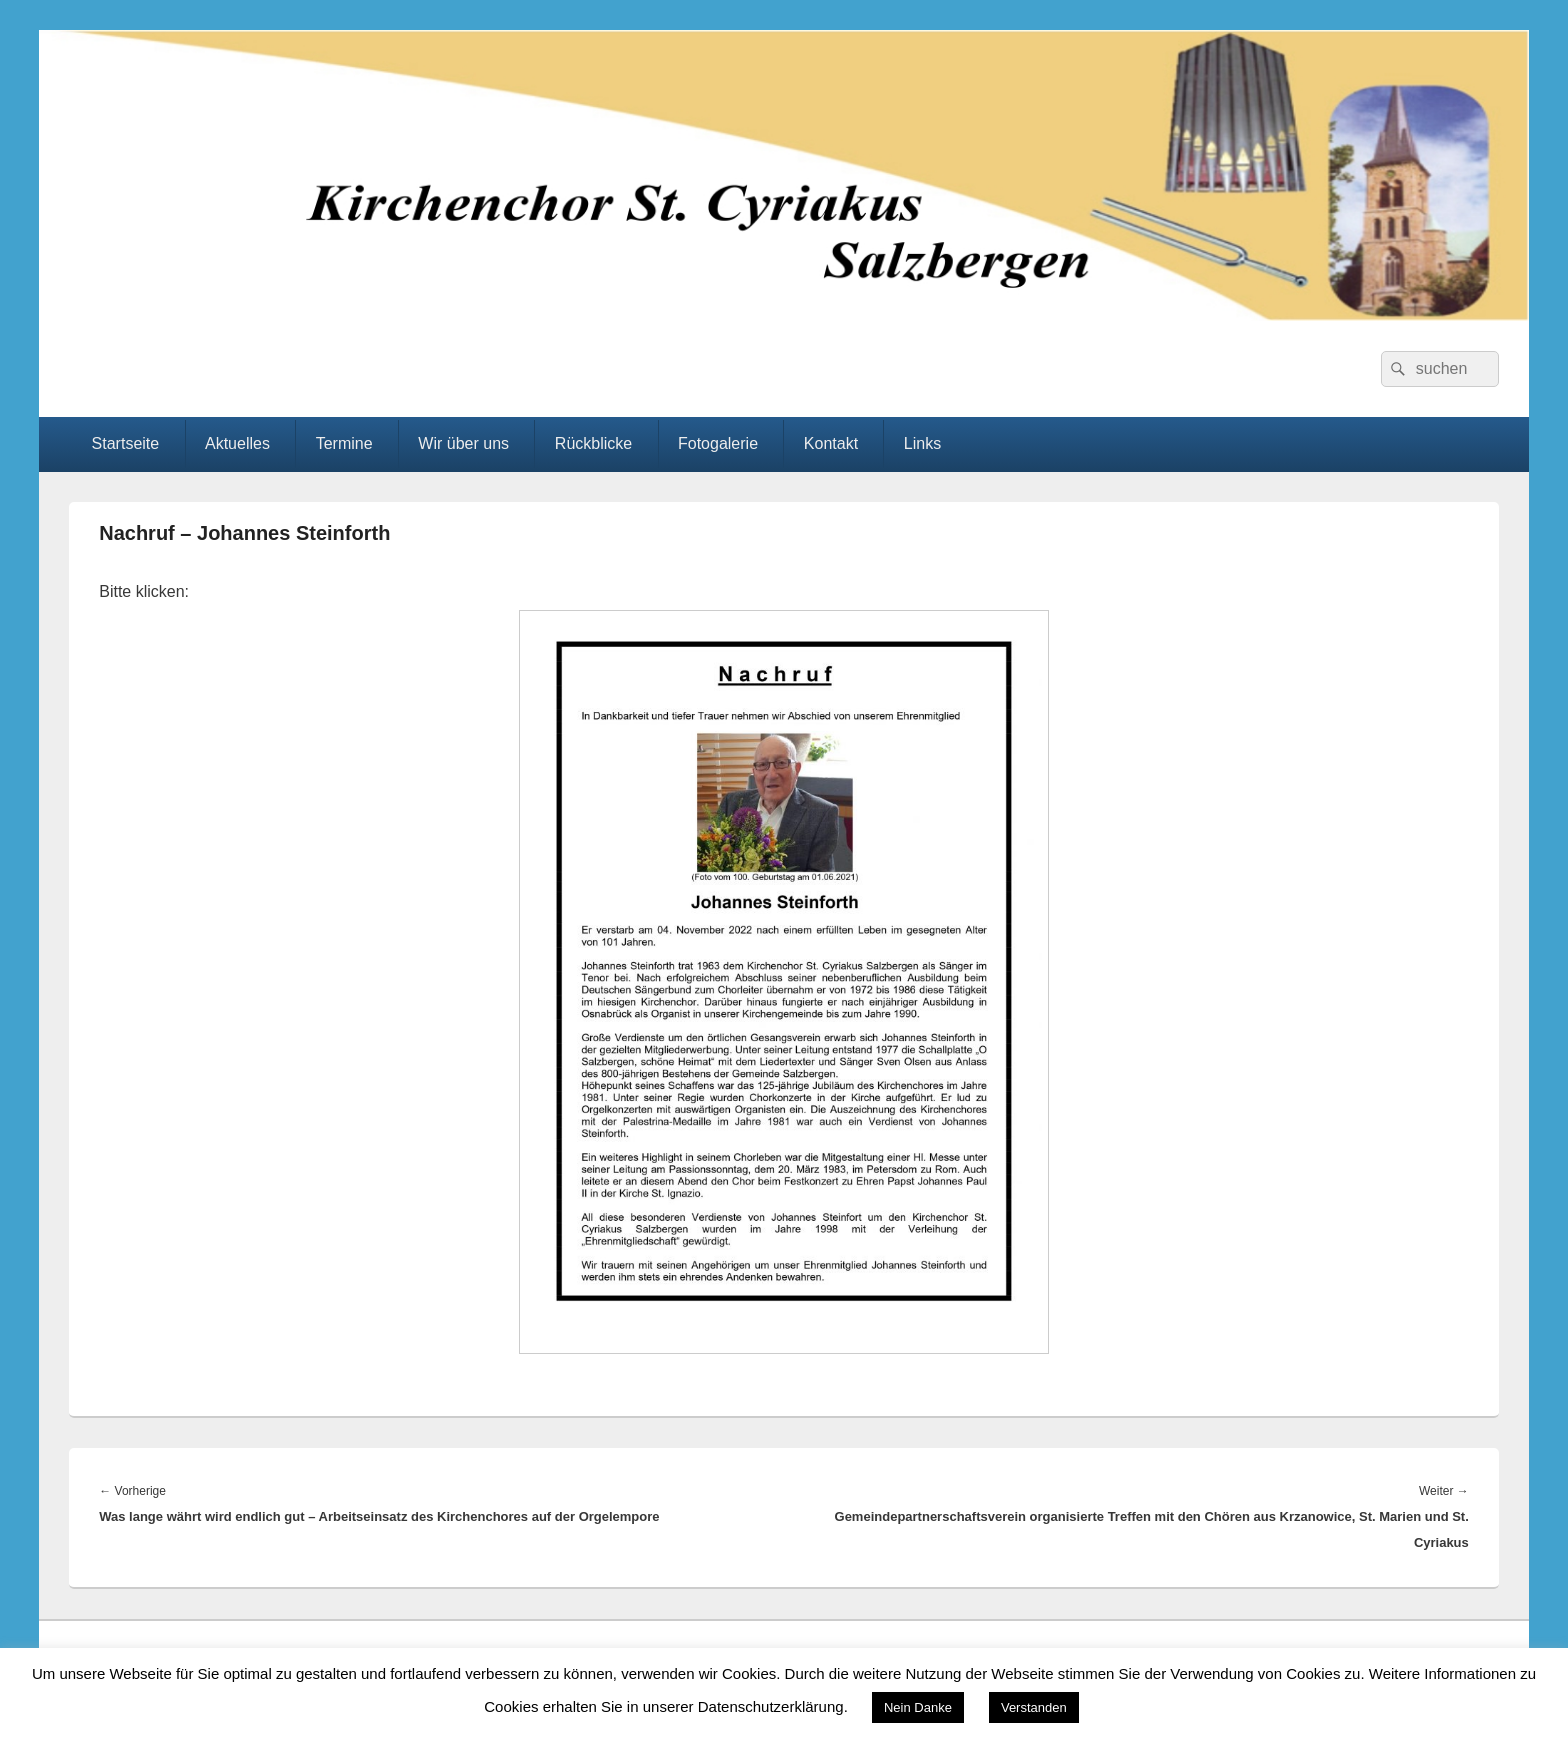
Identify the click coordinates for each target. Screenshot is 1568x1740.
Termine (344, 443)
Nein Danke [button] (918, 1707)
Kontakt (831, 443)
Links (922, 443)
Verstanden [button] (1034, 1707)
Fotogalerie (718, 443)
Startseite (126, 443)
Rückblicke (593, 443)
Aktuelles (237, 443)
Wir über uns (463, 443)
